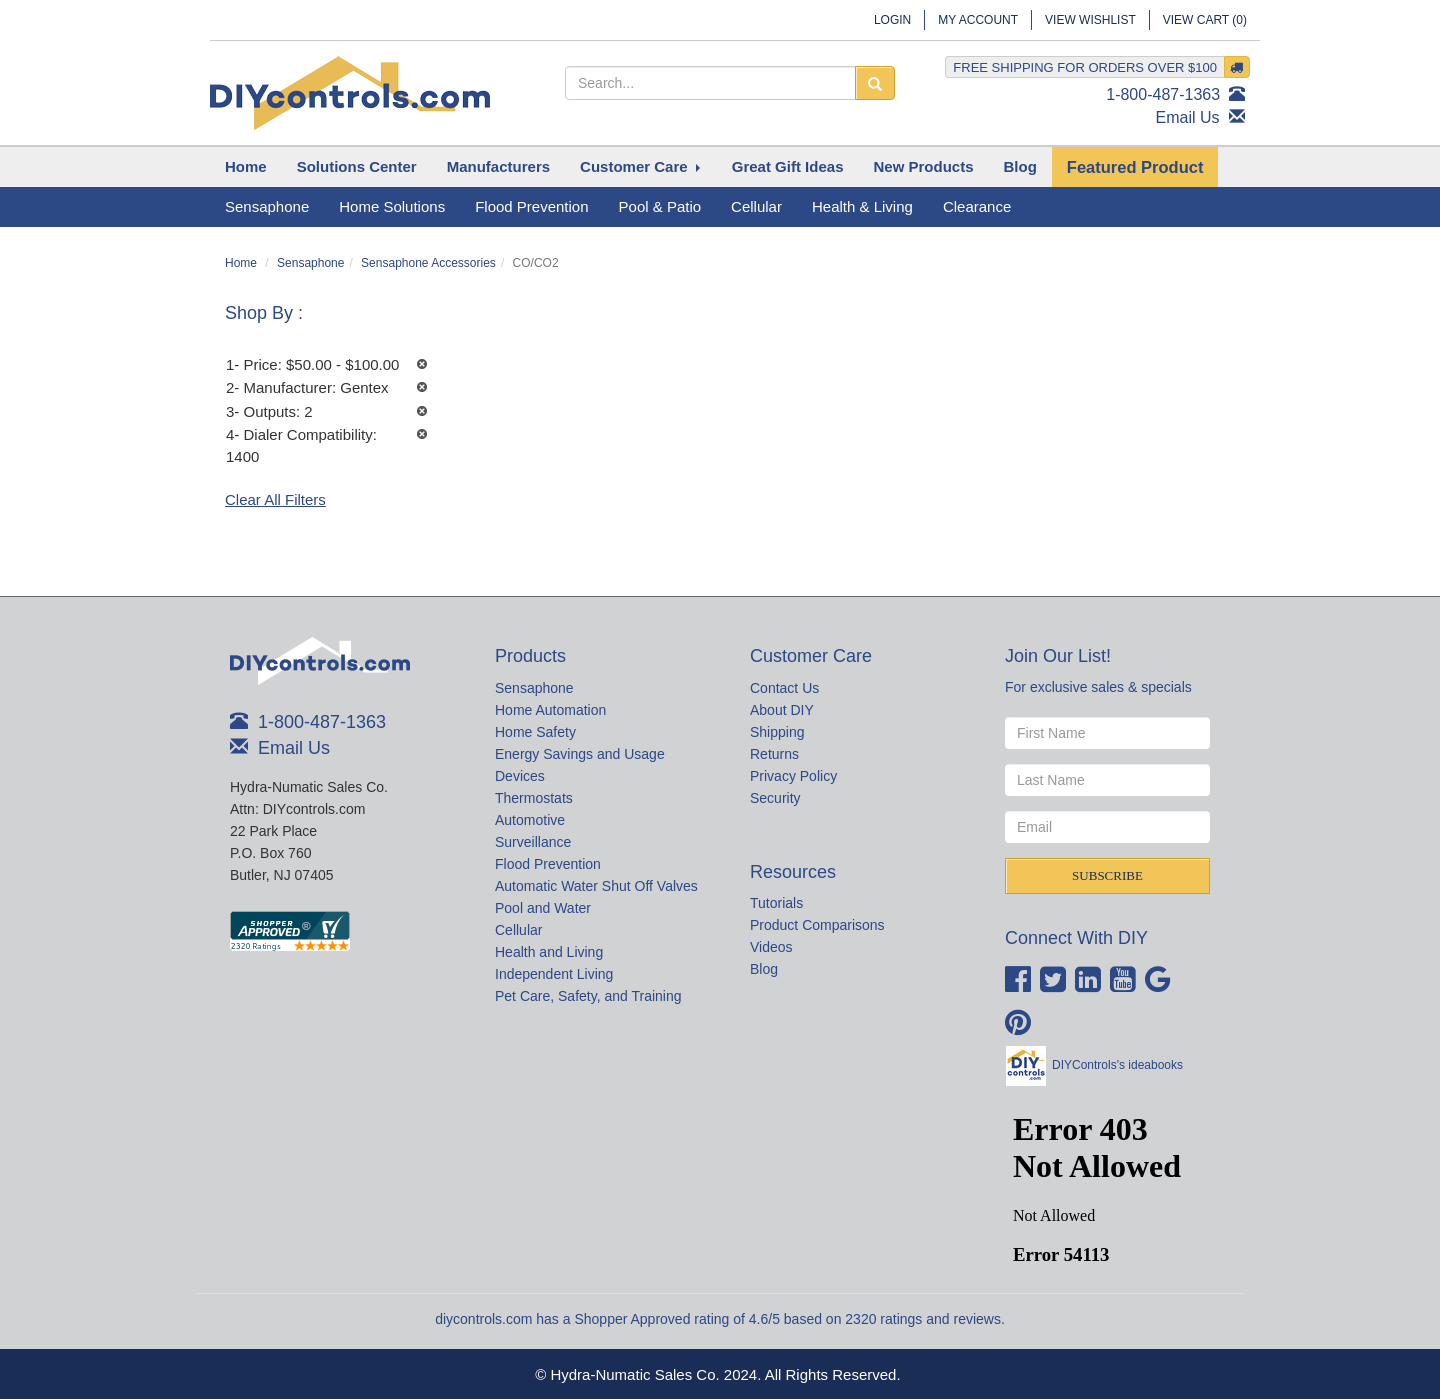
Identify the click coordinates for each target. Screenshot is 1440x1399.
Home (241, 263)
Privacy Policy (793, 776)
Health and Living (549, 952)
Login (892, 20)
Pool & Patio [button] (660, 206)
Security (775, 798)
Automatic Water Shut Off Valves (596, 886)
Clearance (977, 206)
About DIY (782, 710)
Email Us (1188, 117)
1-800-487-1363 (1163, 94)
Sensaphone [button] (267, 206)
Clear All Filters (275, 499)
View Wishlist (1090, 20)
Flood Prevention (548, 864)
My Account (978, 20)
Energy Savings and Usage (580, 754)
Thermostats (534, 798)
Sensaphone (310, 263)
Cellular (518, 930)
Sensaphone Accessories (428, 263)
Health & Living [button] (862, 206)
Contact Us (784, 688)
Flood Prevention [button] (531, 206)
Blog (764, 969)
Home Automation (550, 710)
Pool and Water (543, 908)
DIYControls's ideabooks (1117, 1065)
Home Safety (535, 732)
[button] (357, 167)
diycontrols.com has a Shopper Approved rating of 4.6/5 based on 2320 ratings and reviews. (720, 1319)
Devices (520, 776)
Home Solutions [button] (392, 206)
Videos (771, 947)
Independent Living (554, 974)
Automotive (530, 820)
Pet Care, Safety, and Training (588, 996)
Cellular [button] (756, 206)
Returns (774, 754)
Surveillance (533, 842)
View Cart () (1205, 20)
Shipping (777, 732)
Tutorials (776, 903)
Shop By (261, 313)
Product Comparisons (817, 925)
